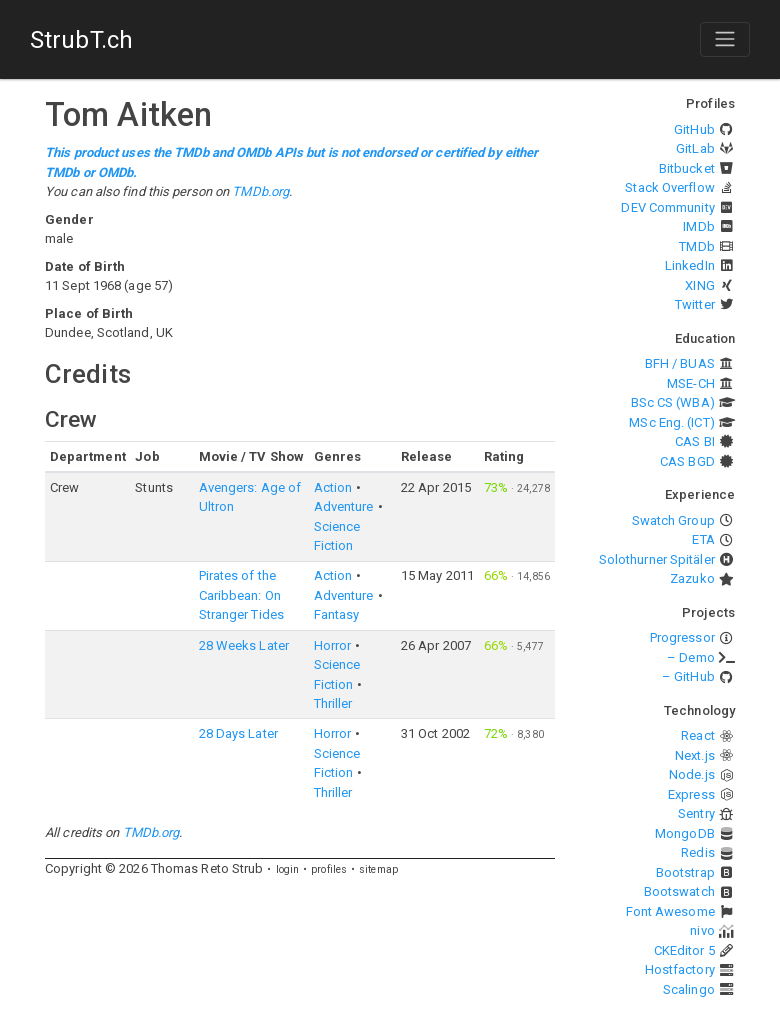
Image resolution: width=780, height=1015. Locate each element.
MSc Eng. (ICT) (671, 422)
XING (699, 285)
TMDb (696, 246)
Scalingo (689, 989)
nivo (702, 930)
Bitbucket (687, 168)
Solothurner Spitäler (657, 559)
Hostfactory (680, 969)
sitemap (378, 869)
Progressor (682, 637)
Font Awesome (670, 911)
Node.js (692, 774)
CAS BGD (687, 461)
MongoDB (685, 833)
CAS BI (695, 441)
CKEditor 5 (684, 950)
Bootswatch (679, 891)
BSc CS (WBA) (673, 402)
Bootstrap (685, 872)
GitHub (694, 129)
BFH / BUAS (680, 363)
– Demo (691, 657)
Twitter (695, 304)
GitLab (695, 148)
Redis (698, 852)
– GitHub (688, 676)
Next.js (695, 755)
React (698, 735)
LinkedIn (690, 265)
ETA (703, 539)
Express (691, 794)
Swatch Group (673, 520)
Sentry (696, 813)
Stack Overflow (669, 187)
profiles (329, 869)
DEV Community (667, 207)
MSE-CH (691, 383)
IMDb (698, 226)
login (288, 869)
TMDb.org (260, 191)
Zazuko (692, 578)
